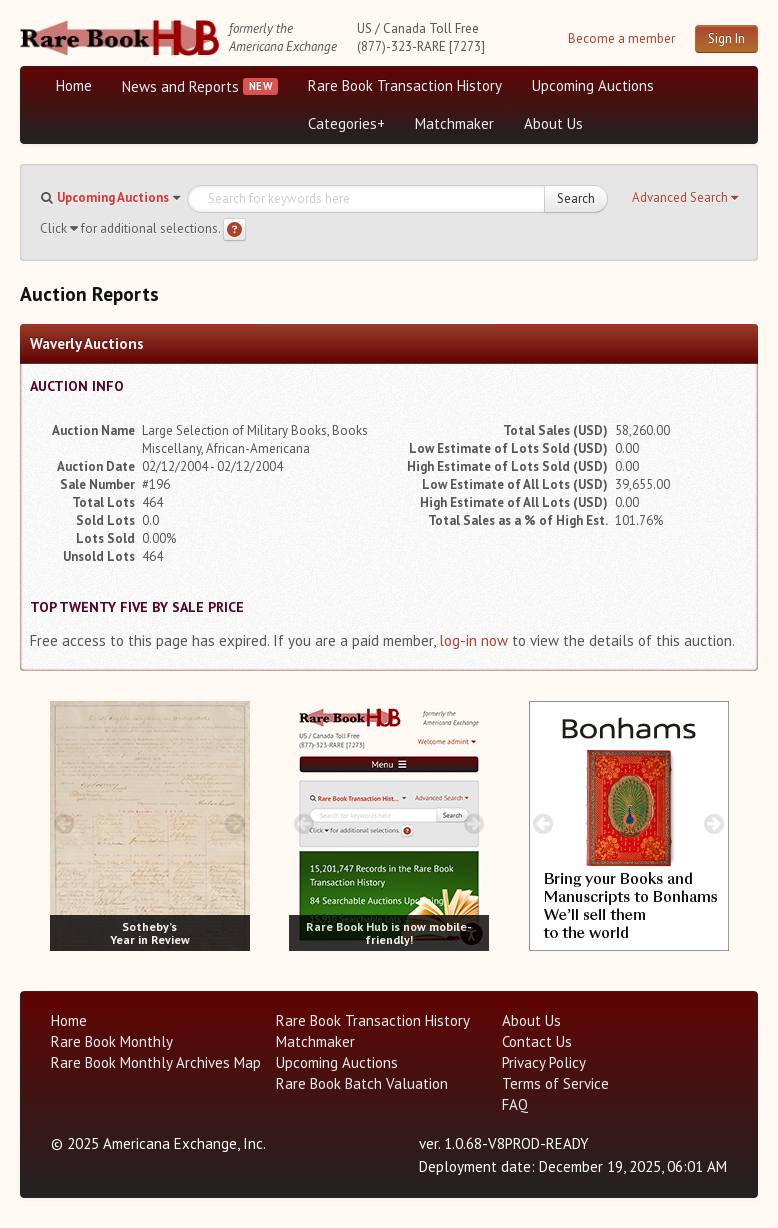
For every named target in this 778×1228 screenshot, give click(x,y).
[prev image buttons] (64, 823)
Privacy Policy (544, 1062)
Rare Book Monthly (112, 1041)
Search (576, 198)
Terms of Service (555, 1083)
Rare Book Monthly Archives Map (156, 1062)
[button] (685, 198)
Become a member (621, 38)
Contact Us (537, 1041)
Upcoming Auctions (593, 85)
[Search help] (234, 229)
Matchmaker (454, 123)
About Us (553, 123)
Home (74, 85)
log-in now (473, 640)
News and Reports (180, 86)
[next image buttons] (234, 823)
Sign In (726, 38)
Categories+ (346, 123)
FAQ (515, 1104)
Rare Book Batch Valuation (362, 1083)
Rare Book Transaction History (405, 85)
